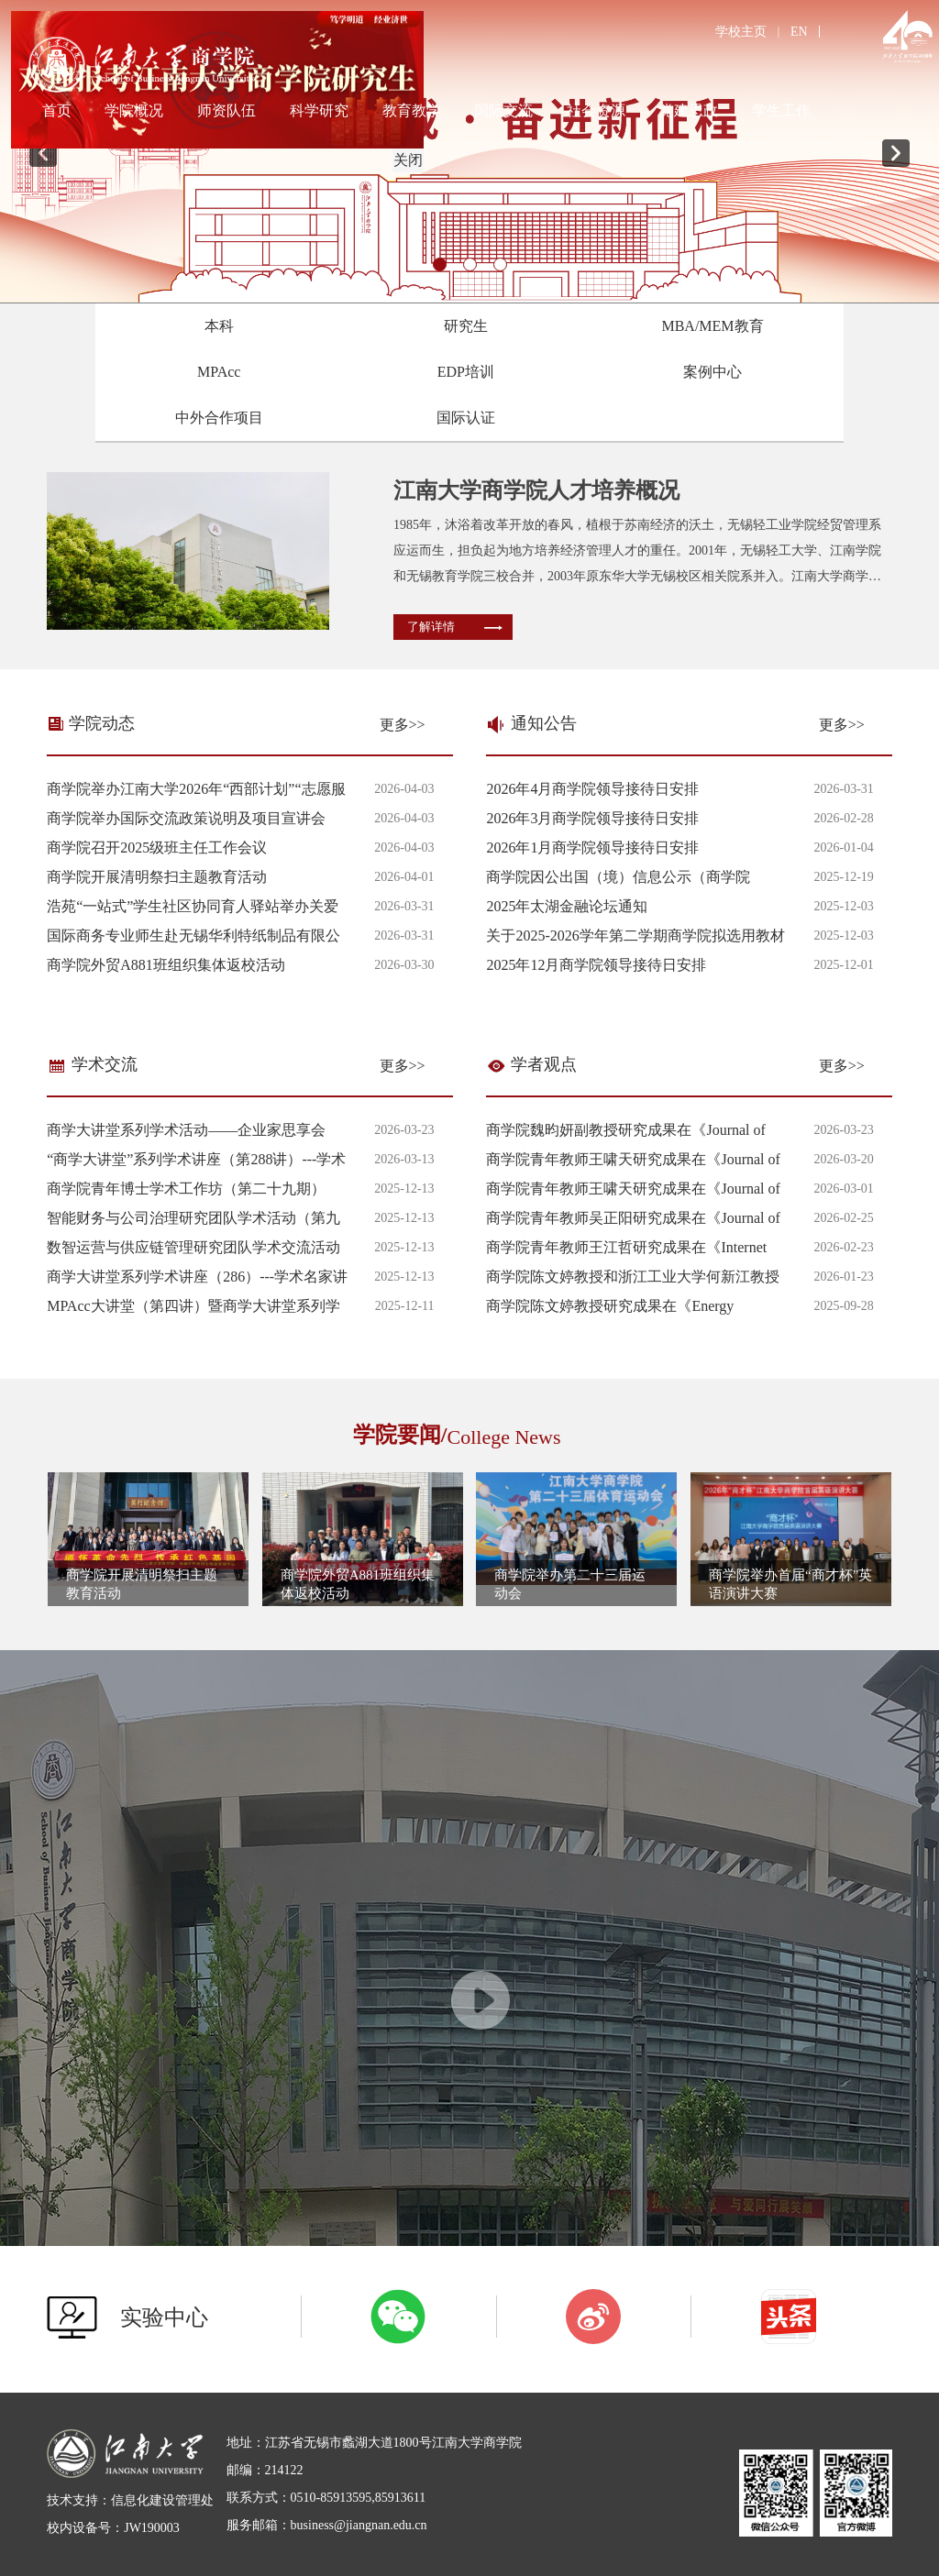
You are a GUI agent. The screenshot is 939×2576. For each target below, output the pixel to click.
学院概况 (134, 110)
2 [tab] (470, 264)
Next (896, 153)
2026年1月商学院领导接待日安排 (592, 847)
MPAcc (218, 372)
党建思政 (688, 110)
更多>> (402, 724)
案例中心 (712, 372)
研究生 (466, 326)
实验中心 (164, 2317)
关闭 (403, 155)
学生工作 (781, 110)
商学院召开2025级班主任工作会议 (157, 847)
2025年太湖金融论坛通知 (566, 906)
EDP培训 (465, 372)
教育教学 (411, 110)
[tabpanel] (469, 151)
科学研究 (319, 110)
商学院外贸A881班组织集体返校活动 (166, 965)
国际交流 (503, 110)
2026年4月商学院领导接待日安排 (592, 789)
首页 (57, 110)
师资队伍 (226, 110)
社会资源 (596, 110)
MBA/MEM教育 (712, 326)
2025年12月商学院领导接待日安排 (596, 965)
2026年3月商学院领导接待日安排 (592, 818)
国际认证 (465, 417)
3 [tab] (500, 264)
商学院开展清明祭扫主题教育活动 (157, 877)
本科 (219, 326)
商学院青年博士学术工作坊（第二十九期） (186, 1188)
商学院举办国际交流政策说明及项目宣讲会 (186, 818)
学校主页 (741, 32)
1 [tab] (440, 264)
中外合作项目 (219, 417)
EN (799, 32)
